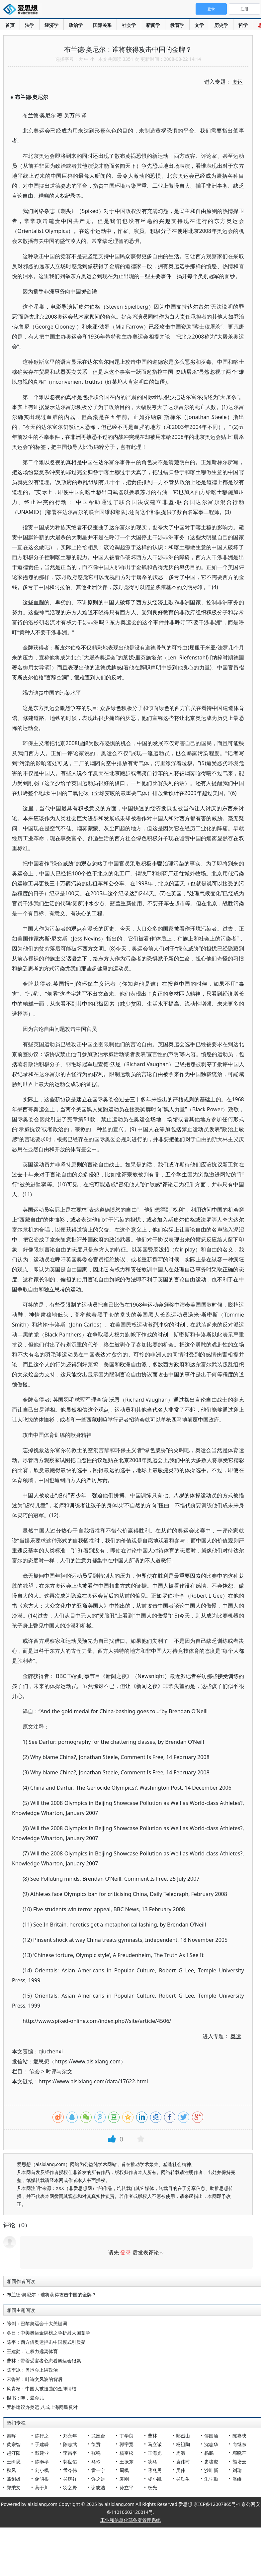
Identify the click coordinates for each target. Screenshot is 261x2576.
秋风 (11, 2470)
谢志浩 (98, 2487)
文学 (199, 25)
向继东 (239, 2444)
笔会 (34, 2071)
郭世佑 (70, 2461)
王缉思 (14, 2461)
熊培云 (239, 2461)
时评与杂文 (59, 2071)
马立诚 (155, 2444)
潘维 (237, 2479)
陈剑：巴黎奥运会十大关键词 (37, 2323)
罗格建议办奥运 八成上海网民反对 (42, 2407)
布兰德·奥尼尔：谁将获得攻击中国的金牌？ (51, 2294)
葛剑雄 (14, 2479)
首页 (10, 25)
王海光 (155, 2453)
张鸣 (96, 2453)
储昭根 (42, 2479)
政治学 (76, 25)
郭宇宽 (126, 2444)
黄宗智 (14, 2444)
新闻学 (153, 25)
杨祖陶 (183, 2444)
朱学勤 (211, 2479)
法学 (29, 25)
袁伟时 (183, 2461)
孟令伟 (70, 2470)
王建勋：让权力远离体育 (32, 2351)
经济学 (51, 25)
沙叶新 (211, 2470)
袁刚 (124, 2479)
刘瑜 (237, 2470)
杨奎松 (126, 2453)
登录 (125, 2252)
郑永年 (70, 2435)
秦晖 (11, 2435)
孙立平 (126, 2487)
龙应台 (98, 2435)
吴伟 (180, 2470)
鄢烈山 (183, 2435)
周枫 (124, 2470)
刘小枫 (42, 2470)
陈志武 (70, 2444)
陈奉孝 (42, 2461)
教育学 (177, 25)
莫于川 (42, 2487)
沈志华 (211, 2444)
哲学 (243, 25)
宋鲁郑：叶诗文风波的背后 (34, 2379)
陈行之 (42, 2435)
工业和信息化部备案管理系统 (130, 2520)
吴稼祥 (70, 2479)
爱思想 (22, 10)
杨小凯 (155, 2479)
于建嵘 (42, 2444)
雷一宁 (98, 2470)
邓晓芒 (239, 2453)
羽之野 (70, 2487)
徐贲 (96, 2444)
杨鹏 (209, 2453)
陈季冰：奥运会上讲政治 (32, 2370)
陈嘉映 (239, 2435)
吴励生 (183, 2479)
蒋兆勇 (155, 2470)
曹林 (152, 2435)
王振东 (126, 2461)
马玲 (96, 2461)
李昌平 (70, 2453)
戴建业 (42, 2453)
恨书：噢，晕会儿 (25, 2398)
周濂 (180, 2453)
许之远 (98, 2479)
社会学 (129, 25)
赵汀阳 (14, 2453)
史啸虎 (211, 2461)
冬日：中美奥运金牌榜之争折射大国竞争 (48, 2332)
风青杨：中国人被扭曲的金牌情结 (41, 2388)
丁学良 (126, 2435)
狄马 (152, 2461)
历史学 (221, 25)
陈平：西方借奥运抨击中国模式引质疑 (46, 2342)
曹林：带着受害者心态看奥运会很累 (44, 2360)
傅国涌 (211, 2435)
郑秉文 (14, 2487)
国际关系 (102, 25)
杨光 (152, 2487)
